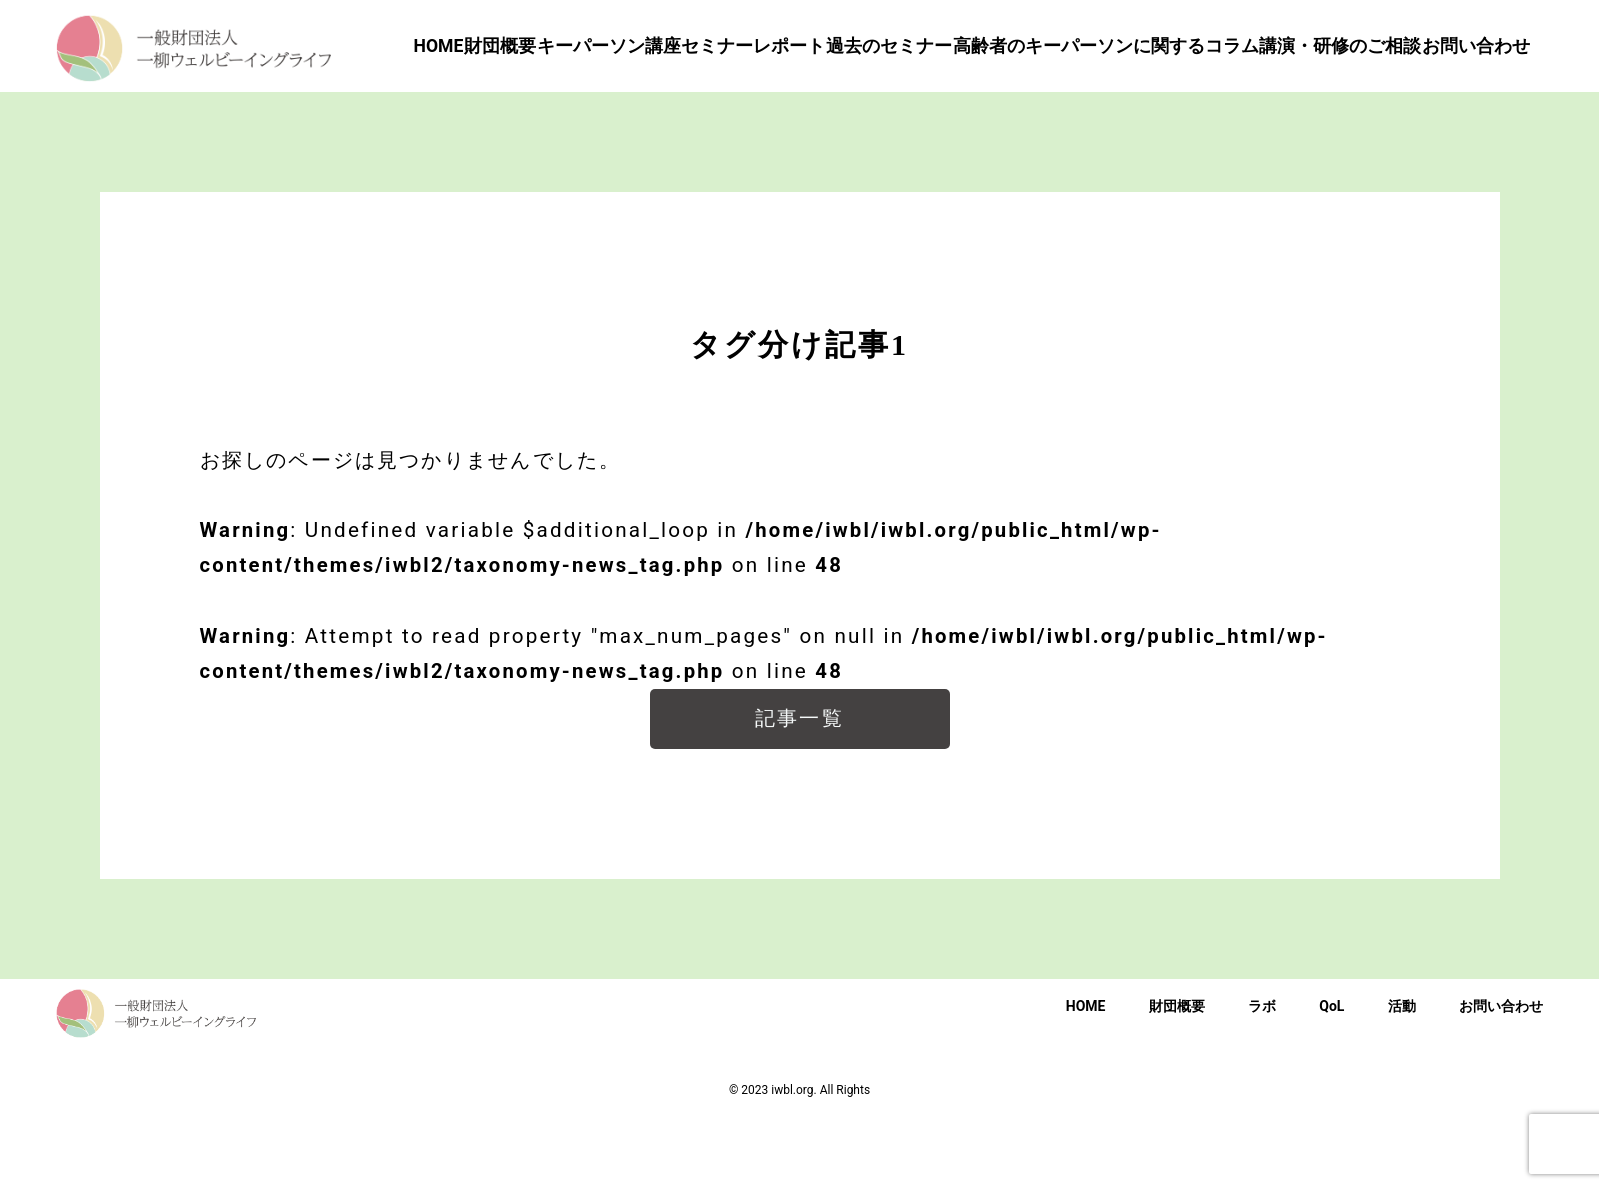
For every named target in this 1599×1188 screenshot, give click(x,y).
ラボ (1262, 1076)
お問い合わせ (1501, 1076)
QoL (1331, 1076)
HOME (1086, 1076)
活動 (1402, 1076)
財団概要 (1177, 1076)
